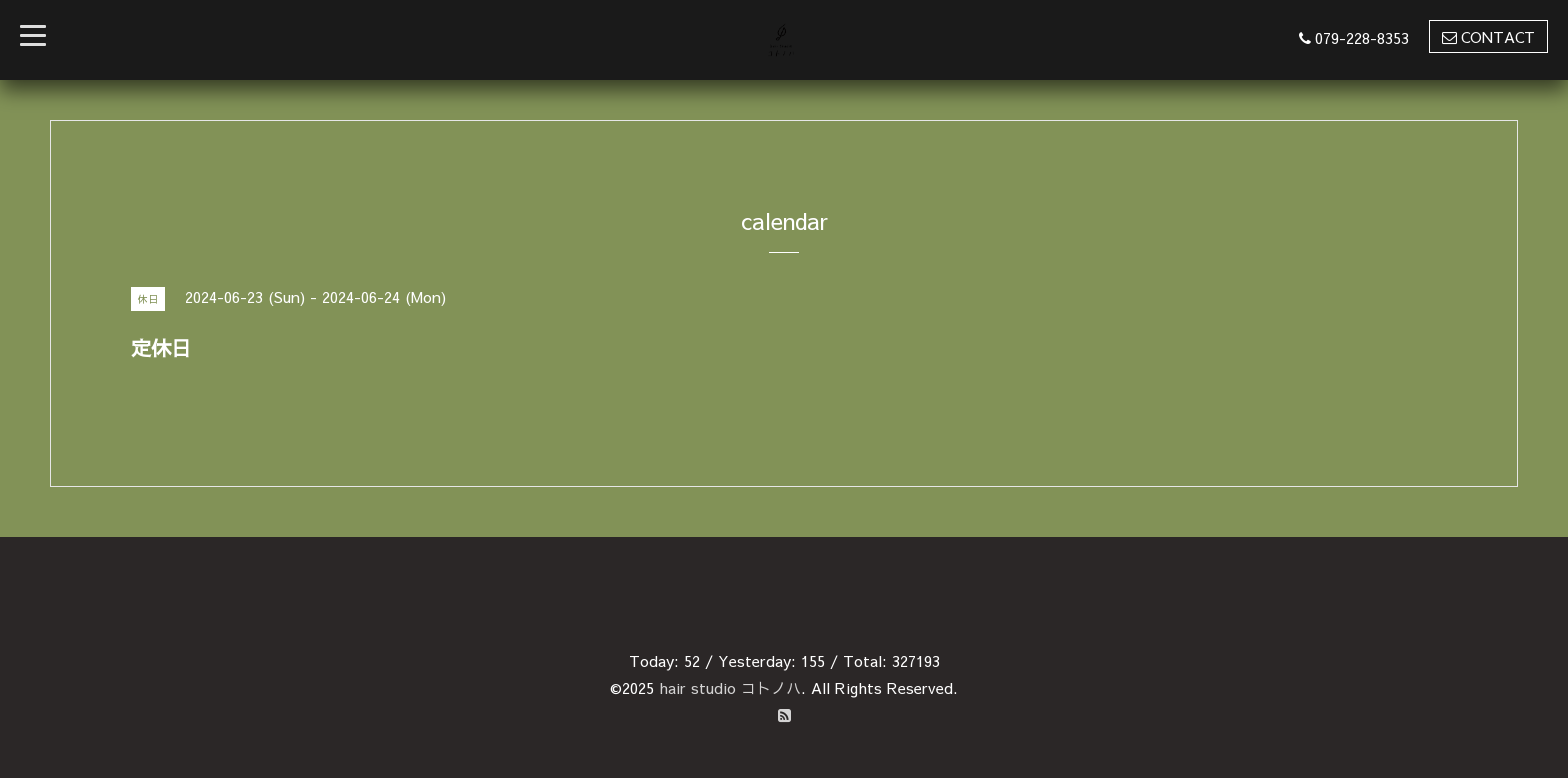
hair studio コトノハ (730, 687)
